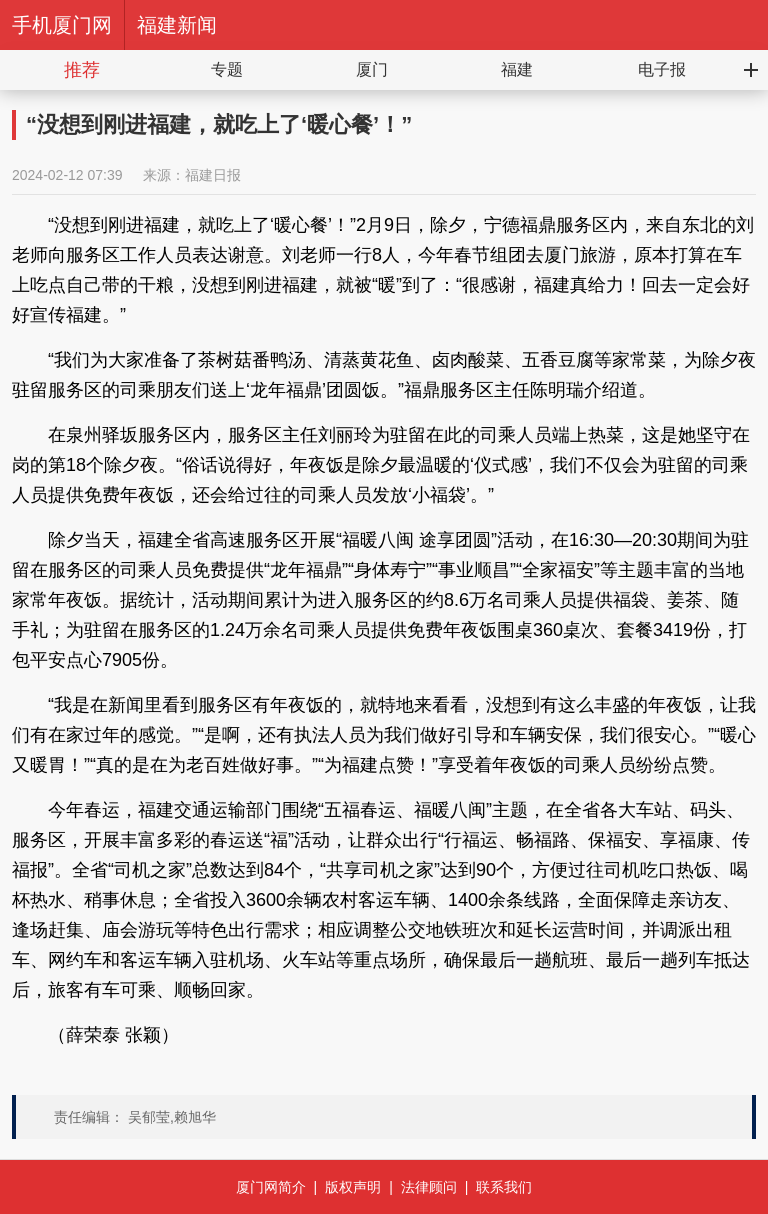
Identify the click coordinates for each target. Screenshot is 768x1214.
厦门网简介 (271, 1187)
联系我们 (504, 1187)
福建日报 (213, 175)
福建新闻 (177, 25)
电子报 (662, 69)
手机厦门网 (62, 25)
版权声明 (353, 1187)
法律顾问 (429, 1187)
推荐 (82, 70)
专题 (227, 69)
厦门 (372, 69)
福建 (517, 69)
